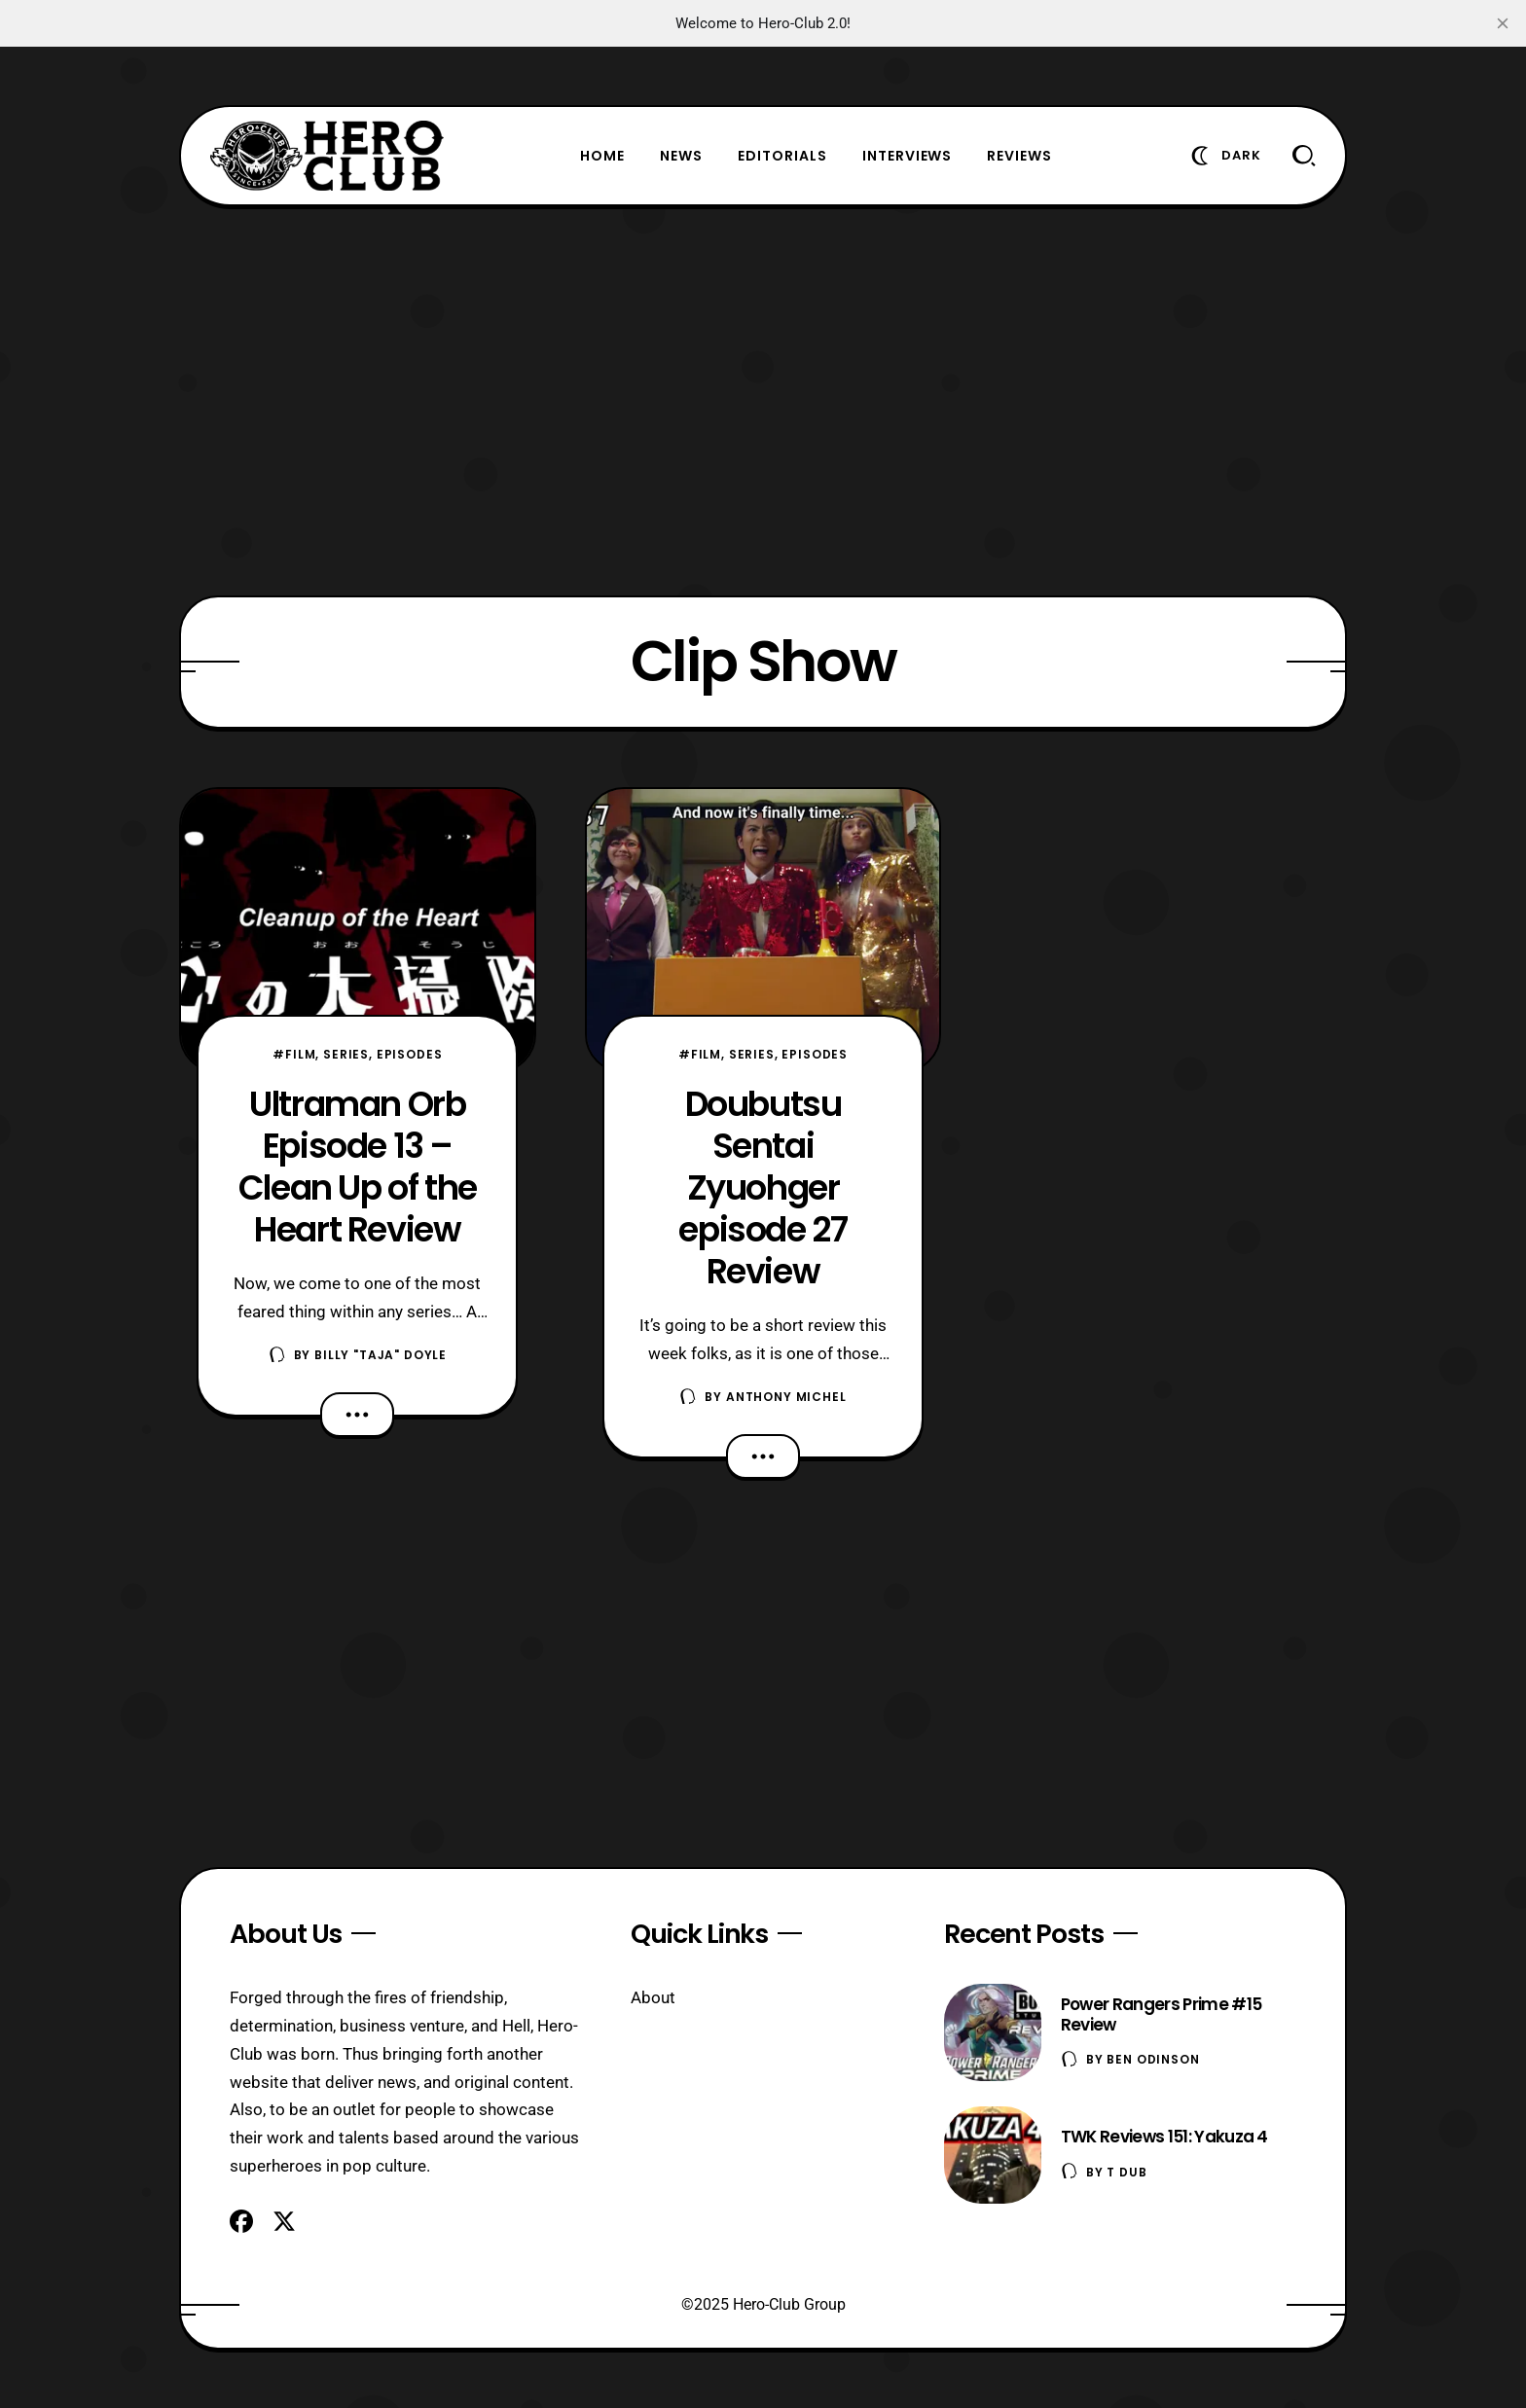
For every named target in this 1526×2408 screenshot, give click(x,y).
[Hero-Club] (327, 156)
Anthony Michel (786, 1396)
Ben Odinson (1153, 2059)
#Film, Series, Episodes (357, 1054)
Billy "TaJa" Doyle (380, 1355)
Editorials (782, 155)
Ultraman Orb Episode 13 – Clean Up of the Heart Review (357, 1166)
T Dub (1126, 2172)
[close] (1502, 23)
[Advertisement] (763, 401)
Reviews (1019, 155)
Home (602, 155)
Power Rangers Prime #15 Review (1161, 2014)
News (681, 155)
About (653, 1997)
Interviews (907, 155)
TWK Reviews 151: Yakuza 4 (1164, 2136)
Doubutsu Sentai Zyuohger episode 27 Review (762, 1187)
